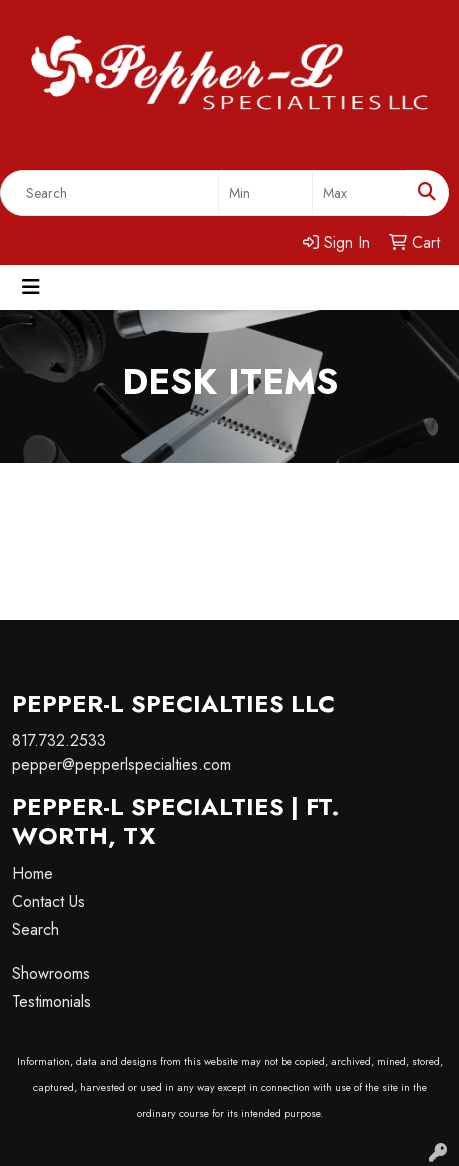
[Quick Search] (109, 193)
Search (35, 929)
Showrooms (51, 973)
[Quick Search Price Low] (265, 193)
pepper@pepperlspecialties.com (121, 764)
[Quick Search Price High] (359, 193)
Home (32, 873)
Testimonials (51, 1001)
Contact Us (48, 901)
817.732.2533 (59, 740)
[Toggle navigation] (31, 287)
